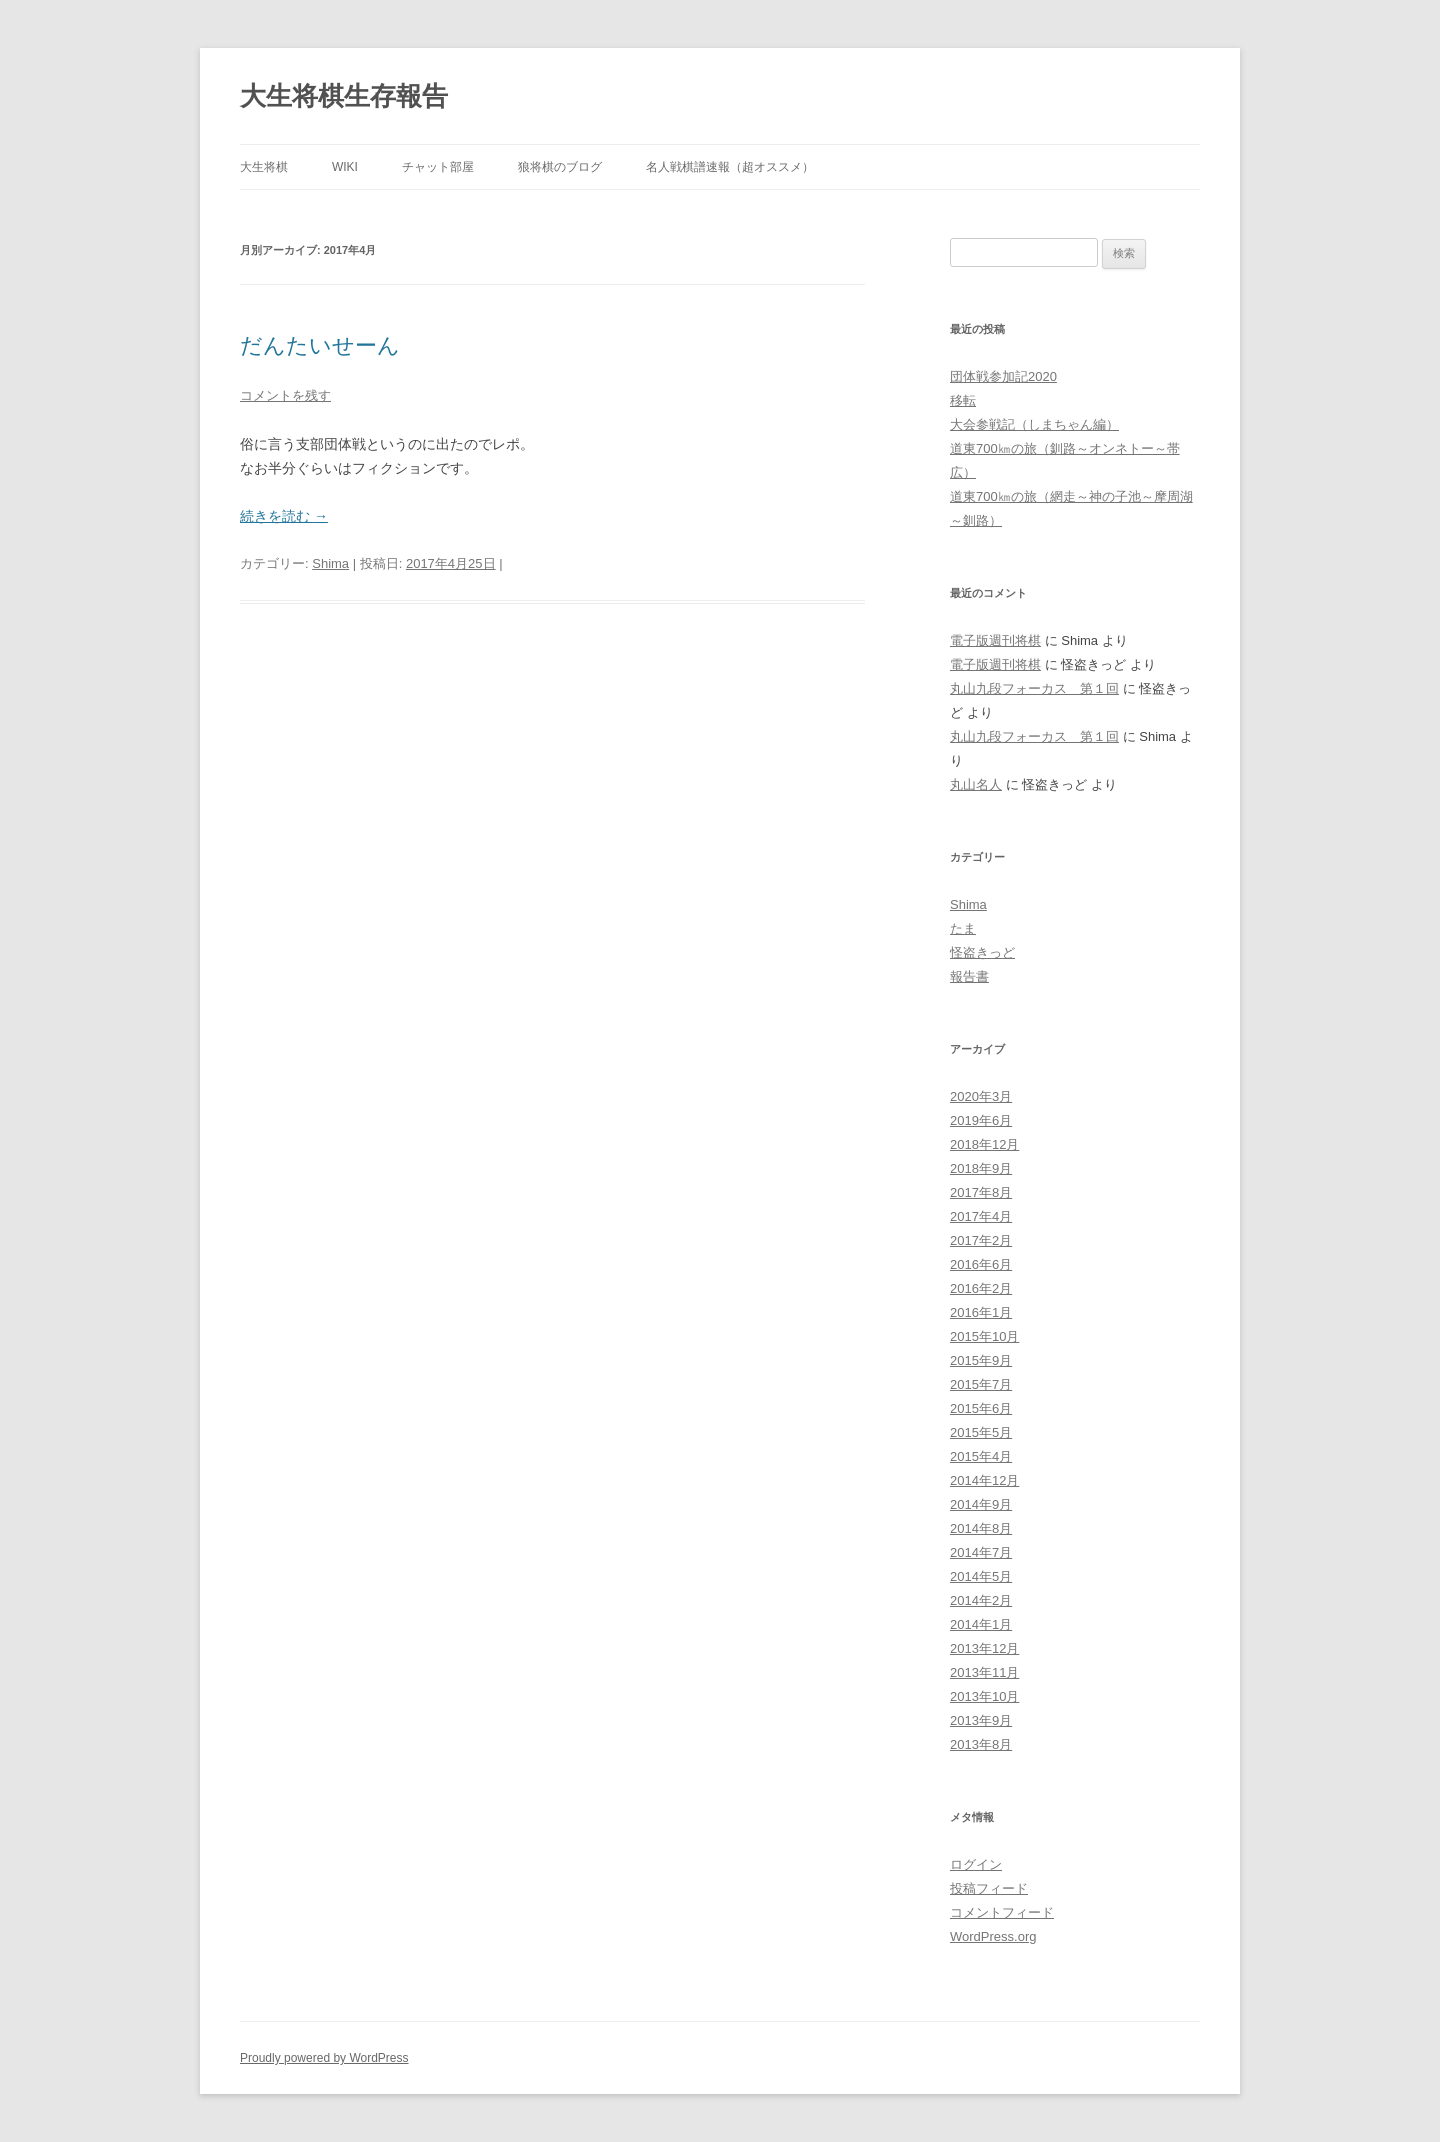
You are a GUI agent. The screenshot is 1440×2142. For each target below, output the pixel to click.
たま (963, 928)
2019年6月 (981, 1120)
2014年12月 (984, 1480)
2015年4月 (981, 1456)
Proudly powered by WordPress (324, 2058)
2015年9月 (981, 1360)
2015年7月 (981, 1384)
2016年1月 (981, 1312)
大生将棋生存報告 (344, 96)
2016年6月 (981, 1264)
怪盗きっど (982, 952)
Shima (330, 563)
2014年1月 (981, 1624)
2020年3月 (981, 1096)
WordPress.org (993, 1936)
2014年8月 (981, 1528)
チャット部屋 (438, 167)
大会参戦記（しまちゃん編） (1034, 424)
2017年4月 (981, 1216)
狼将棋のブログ (560, 167)
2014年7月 (981, 1552)
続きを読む (284, 516)
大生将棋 (264, 167)
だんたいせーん (320, 345)
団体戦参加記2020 (1003, 376)
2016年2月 (981, 1288)
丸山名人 (976, 784)
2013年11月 (984, 1672)
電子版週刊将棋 (995, 640)
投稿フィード (989, 1888)
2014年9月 (981, 1504)
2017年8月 (981, 1192)
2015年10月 (984, 1336)
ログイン (976, 1864)
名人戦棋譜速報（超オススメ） (730, 167)
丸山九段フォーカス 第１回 (1034, 688)
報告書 (969, 976)
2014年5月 (981, 1576)
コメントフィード (1002, 1912)
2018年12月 (984, 1144)
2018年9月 (981, 1168)
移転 (963, 400)
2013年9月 (981, 1720)
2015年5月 (981, 1432)
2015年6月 (981, 1408)
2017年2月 (981, 1240)
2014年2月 (981, 1600)
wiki (345, 167)
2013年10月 (984, 1696)
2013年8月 (981, 1744)
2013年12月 (984, 1648)
